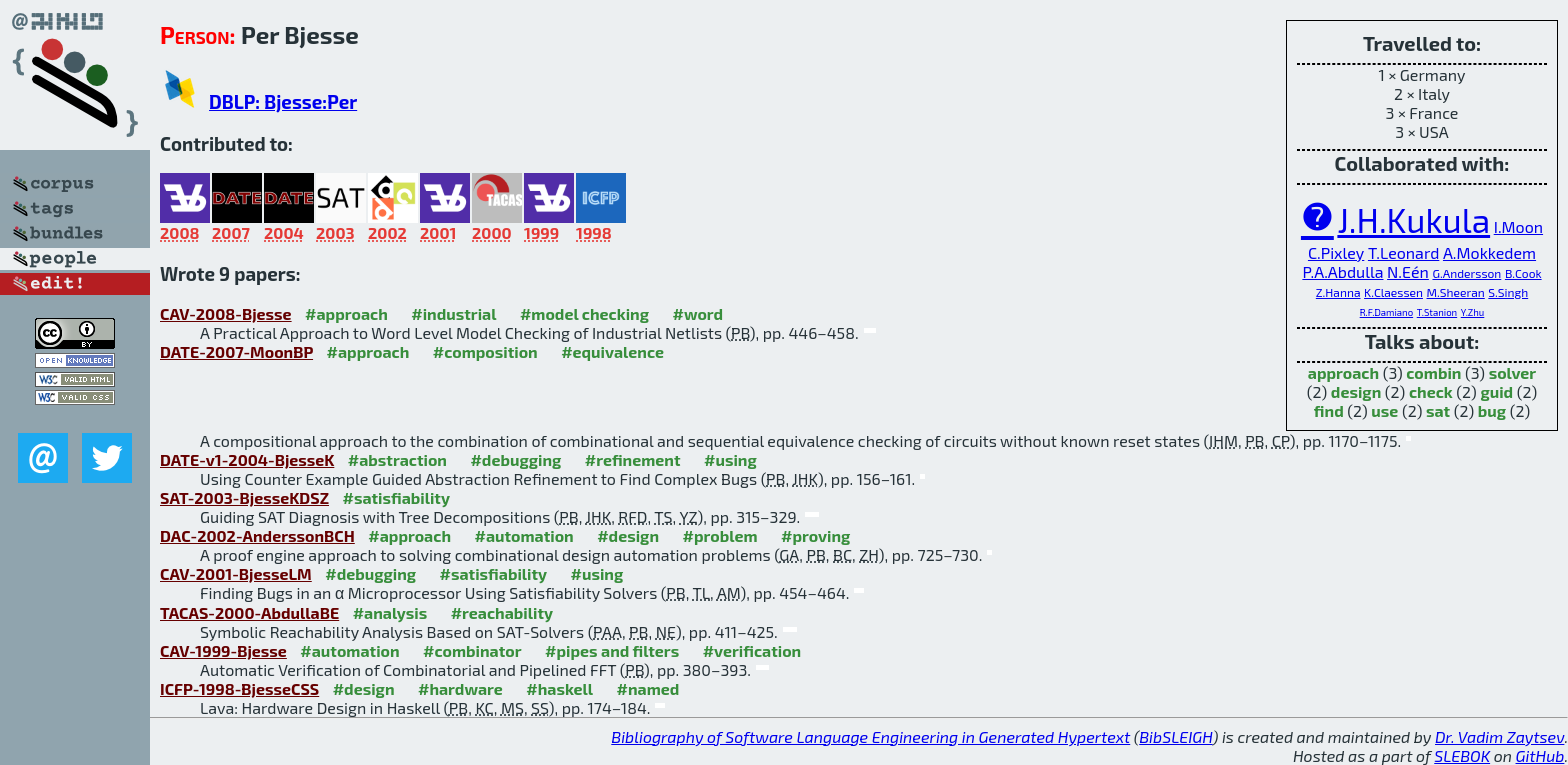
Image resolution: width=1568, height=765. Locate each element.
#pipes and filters (612, 650)
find (1329, 410)
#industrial (453, 313)
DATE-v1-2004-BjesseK (247, 459)
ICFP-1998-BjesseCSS (239, 688)
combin (1433, 372)
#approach (346, 313)
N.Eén (1408, 271)
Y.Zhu (1473, 312)
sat (1438, 410)
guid (1496, 391)
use (1384, 410)
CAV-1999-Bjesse (223, 650)
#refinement (633, 459)
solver (1513, 372)
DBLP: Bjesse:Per (283, 101)
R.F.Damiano (1386, 312)
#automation (523, 535)
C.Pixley (1336, 252)
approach (1343, 372)
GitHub (1540, 755)
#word (697, 313)
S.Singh (1508, 292)
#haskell (559, 688)
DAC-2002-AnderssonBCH (257, 535)
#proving (815, 535)
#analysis (390, 612)
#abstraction (397, 459)
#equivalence (612, 351)
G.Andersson (1466, 273)
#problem (719, 535)
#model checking (584, 313)
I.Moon (1518, 226)
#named (648, 688)
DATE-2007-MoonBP (236, 351)
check (1431, 391)
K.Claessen (1393, 292)
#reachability (502, 612)
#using (730, 459)
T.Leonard (1403, 252)
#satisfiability (396, 497)
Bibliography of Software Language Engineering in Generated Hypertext (870, 736)
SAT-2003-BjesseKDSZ (244, 497)
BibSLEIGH (1175, 736)
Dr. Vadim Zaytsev (1499, 736)
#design (628, 535)
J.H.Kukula (1413, 219)
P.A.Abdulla (1342, 271)
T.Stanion (1437, 312)
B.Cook (1523, 273)
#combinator (472, 650)
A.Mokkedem (1489, 252)
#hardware (460, 688)
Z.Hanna (1338, 292)
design (1356, 391)
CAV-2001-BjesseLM (236, 573)
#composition (485, 351)
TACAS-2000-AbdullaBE (249, 612)
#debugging (515, 459)
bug (1492, 410)
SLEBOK (1462, 755)
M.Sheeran (1456, 292)
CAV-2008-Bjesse (226, 313)
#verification (752, 650)
